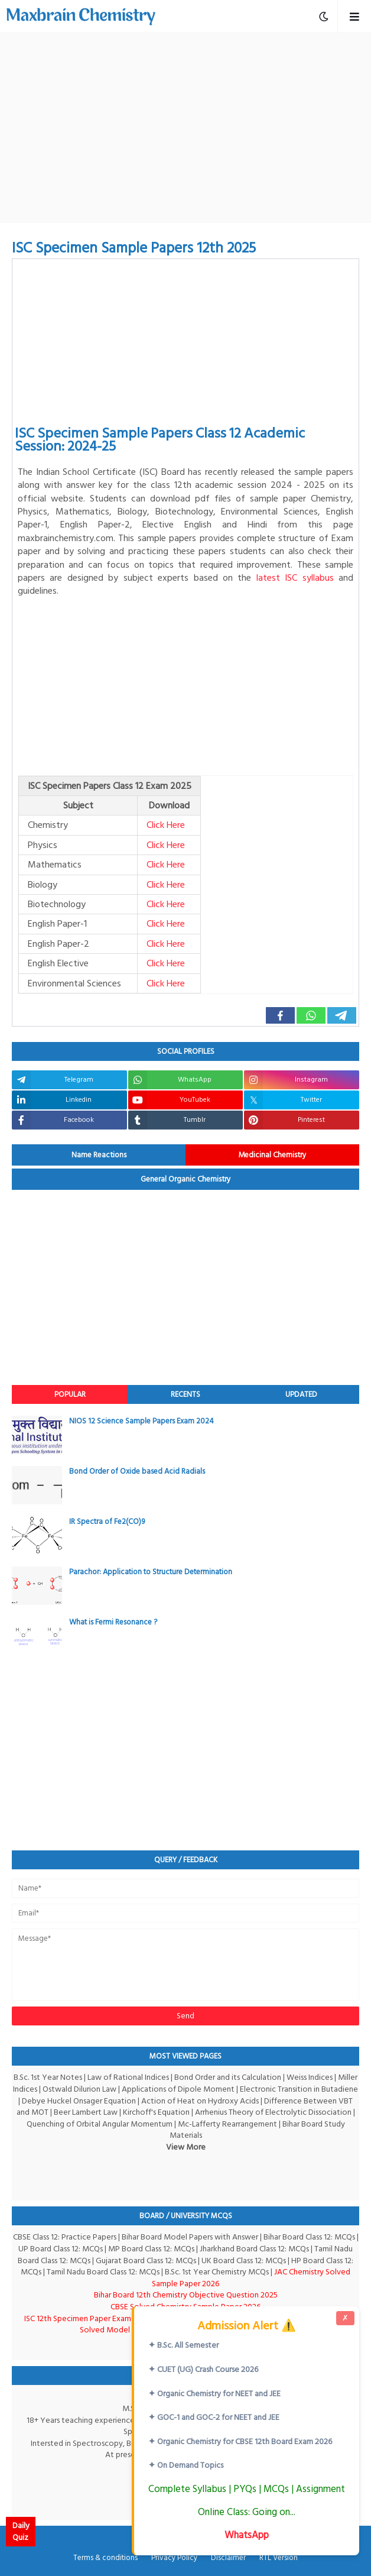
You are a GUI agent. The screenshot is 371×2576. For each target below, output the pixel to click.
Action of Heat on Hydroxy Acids (200, 2101)
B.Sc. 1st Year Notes (48, 2077)
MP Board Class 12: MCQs (151, 2248)
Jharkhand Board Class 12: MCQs (254, 2248)
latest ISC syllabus (295, 577)
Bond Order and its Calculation (227, 2077)
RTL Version (278, 2558)
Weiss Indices (310, 2077)
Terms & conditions (105, 2558)
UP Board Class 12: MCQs (60, 2248)
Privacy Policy (174, 2558)
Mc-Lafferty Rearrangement (227, 2124)
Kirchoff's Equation (156, 2112)
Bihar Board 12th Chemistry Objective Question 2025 (186, 2295)
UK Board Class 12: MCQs (243, 2260)
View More (186, 2147)
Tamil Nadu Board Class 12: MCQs (103, 2272)
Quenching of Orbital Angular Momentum (100, 2124)
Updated (301, 1394)
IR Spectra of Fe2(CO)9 (107, 1521)
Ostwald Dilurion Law (79, 2089)
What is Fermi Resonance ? (113, 1622)
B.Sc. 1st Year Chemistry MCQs (217, 2272)
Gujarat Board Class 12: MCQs (146, 2260)
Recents (185, 1394)
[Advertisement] (191, 128)
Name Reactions (98, 1154)
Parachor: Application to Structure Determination (150, 1572)
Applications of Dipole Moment (178, 2089)
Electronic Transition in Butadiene (299, 2089)
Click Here (166, 825)
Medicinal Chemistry (272, 1154)
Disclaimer (228, 2558)
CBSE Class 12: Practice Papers (64, 2237)
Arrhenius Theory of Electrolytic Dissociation (273, 2112)
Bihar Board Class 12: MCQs (309, 2237)
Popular (70, 1394)
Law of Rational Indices (128, 2077)
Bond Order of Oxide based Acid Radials (137, 1471)
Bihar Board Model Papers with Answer (190, 2237)
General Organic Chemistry (186, 1179)
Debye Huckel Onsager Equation (79, 2101)
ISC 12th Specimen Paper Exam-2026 (87, 2318)
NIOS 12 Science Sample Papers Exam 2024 (141, 1421)
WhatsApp (246, 2535)
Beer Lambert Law (86, 2112)
